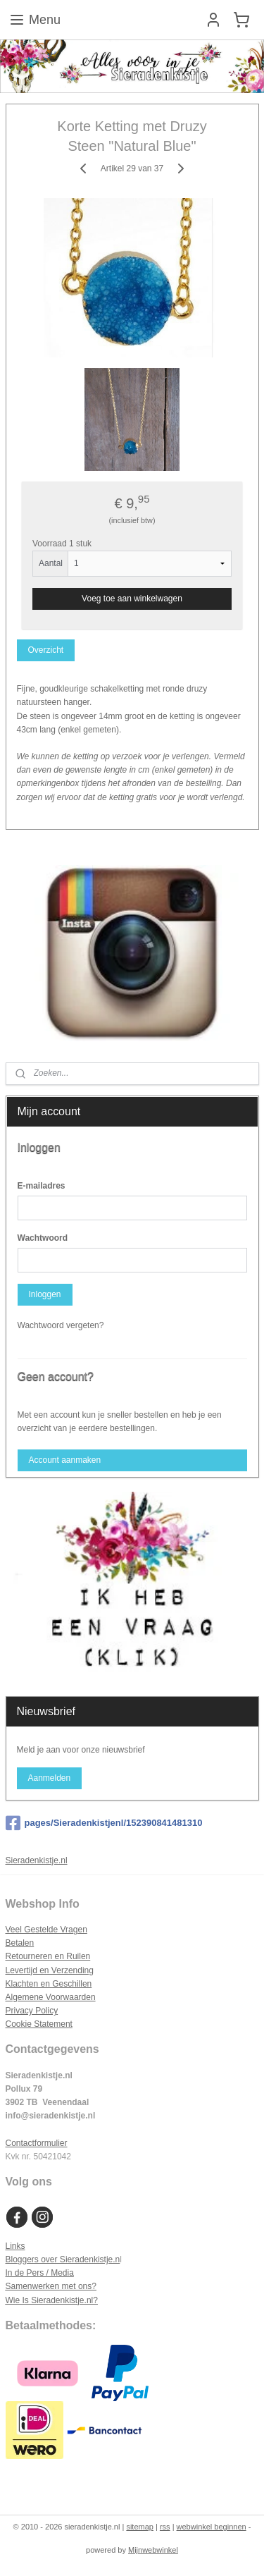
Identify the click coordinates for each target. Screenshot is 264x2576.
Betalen (20, 1943)
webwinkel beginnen (211, 2526)
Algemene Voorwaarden (51, 1997)
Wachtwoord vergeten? (61, 1325)
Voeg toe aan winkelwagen (132, 598)
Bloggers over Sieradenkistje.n (63, 2259)
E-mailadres (41, 1186)
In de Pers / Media (40, 2273)
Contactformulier (37, 2143)
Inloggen (44, 1294)
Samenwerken (33, 2286)
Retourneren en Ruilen (48, 1956)
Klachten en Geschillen (49, 1984)
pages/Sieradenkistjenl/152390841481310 (104, 1823)
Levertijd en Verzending (50, 1970)
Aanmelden (48, 1778)
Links (15, 2246)
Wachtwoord (43, 1238)
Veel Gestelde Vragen (46, 1929)
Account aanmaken (64, 1460)
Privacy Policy (32, 2011)
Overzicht (45, 650)
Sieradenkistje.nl (37, 1860)
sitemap (139, 2526)
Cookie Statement (39, 2024)
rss (165, 2526)
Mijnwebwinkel (153, 2550)
